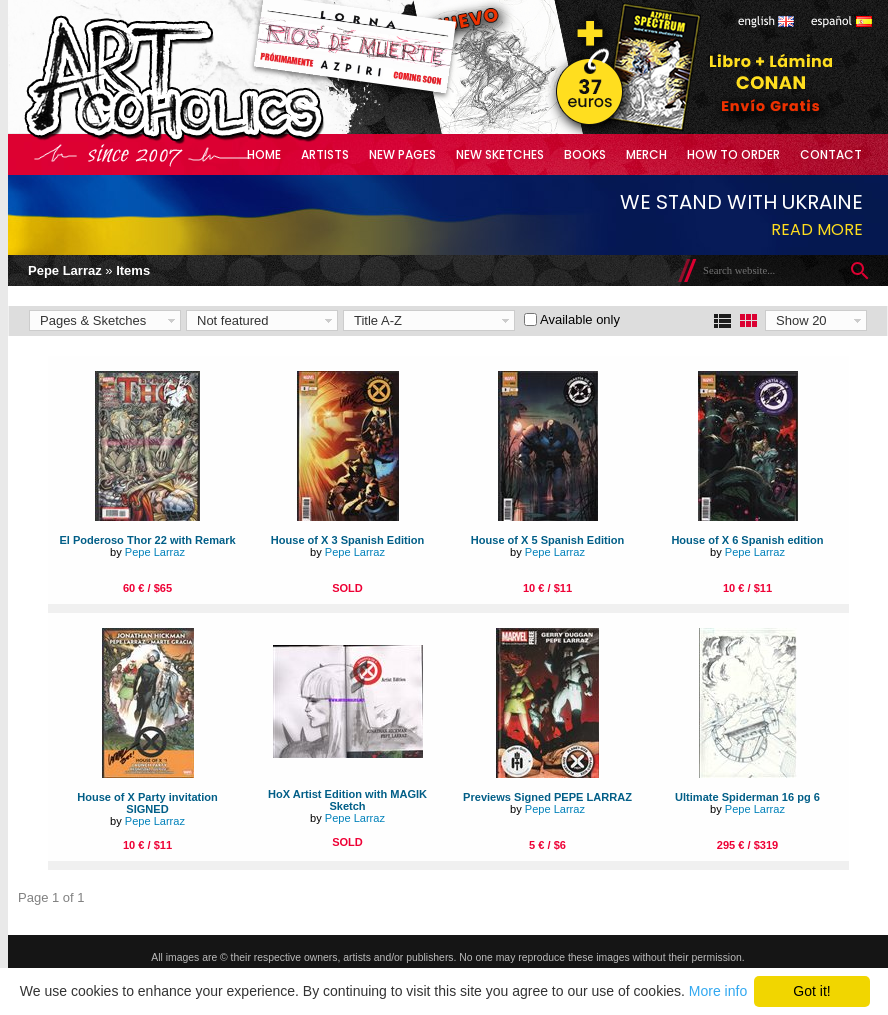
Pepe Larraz (65, 270)
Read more (817, 229)
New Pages (402, 154)
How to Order (733, 154)
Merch (646, 154)
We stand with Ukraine (741, 202)
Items (133, 270)
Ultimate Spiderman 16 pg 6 (747, 797)
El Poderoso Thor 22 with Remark (147, 540)
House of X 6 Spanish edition (747, 540)
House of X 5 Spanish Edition (547, 540)
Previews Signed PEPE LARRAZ (547, 797)
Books (585, 154)
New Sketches (500, 154)
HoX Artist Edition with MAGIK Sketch (347, 800)
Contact (831, 154)
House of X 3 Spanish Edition (347, 540)
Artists (325, 154)
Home (264, 154)
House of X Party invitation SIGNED (147, 803)
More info (718, 991)
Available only (580, 319)
